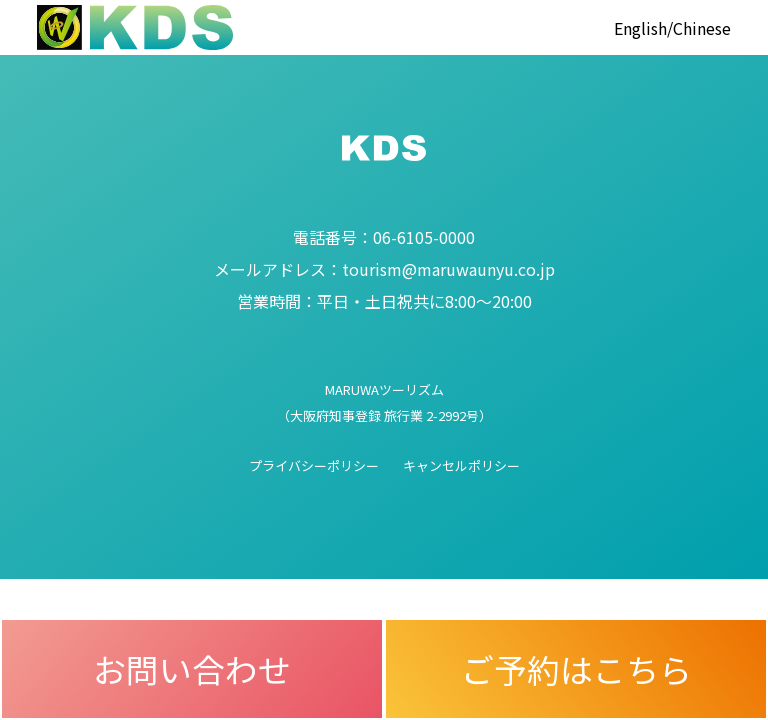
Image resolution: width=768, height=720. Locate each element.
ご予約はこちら (576, 668)
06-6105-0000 (384, 237)
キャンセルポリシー (461, 465)
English (640, 28)
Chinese (702, 28)
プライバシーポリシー (314, 465)
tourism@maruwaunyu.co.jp (384, 269)
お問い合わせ (192, 668)
